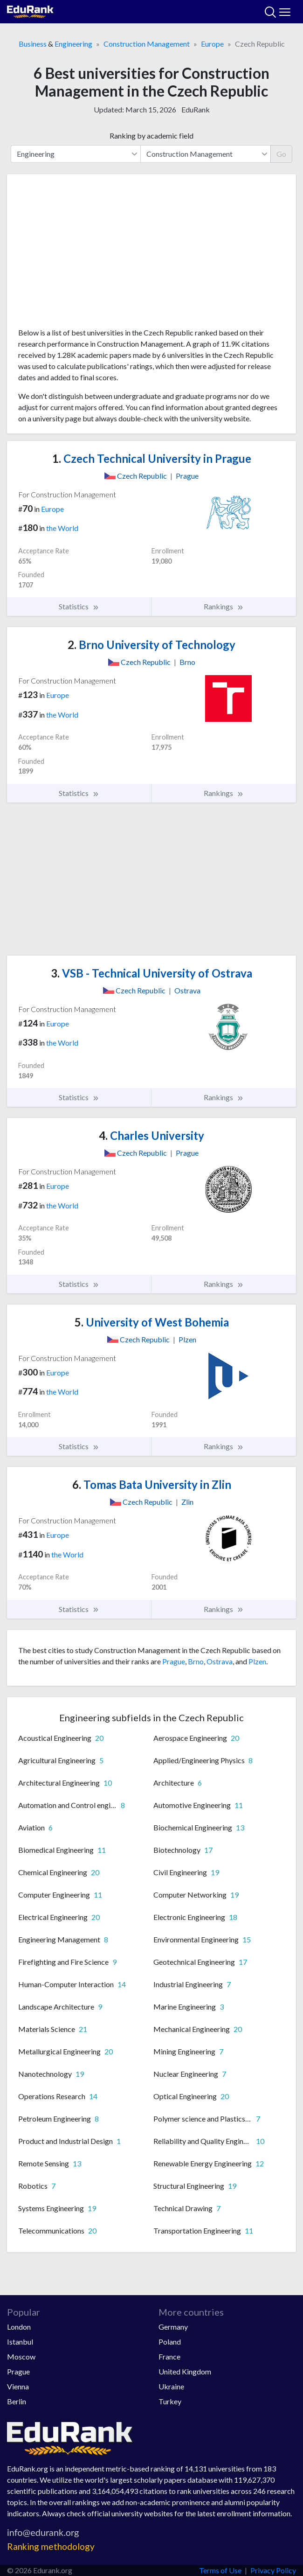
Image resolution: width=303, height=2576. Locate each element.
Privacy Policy (273, 2570)
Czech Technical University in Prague (151, 458)
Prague (173, 1661)
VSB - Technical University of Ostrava (151, 973)
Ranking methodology (51, 2546)
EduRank (195, 109)
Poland (169, 2341)
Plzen (257, 1661)
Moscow (21, 2356)
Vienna (18, 2386)
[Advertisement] (151, 254)
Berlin (16, 2401)
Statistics (79, 606)
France (169, 2356)
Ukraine (171, 2386)
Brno (196, 1661)
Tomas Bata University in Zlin (151, 1484)
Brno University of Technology (151, 644)
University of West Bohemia (152, 1322)
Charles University (151, 1135)
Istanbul (20, 2341)
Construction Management (146, 43)
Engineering (73, 43)
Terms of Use (220, 2570)
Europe (212, 43)
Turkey (169, 2401)
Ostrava (220, 1661)
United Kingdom (184, 2371)
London (19, 2326)
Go (281, 153)
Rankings (224, 606)
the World (62, 528)
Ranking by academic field (151, 135)
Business (33, 43)
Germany (173, 2326)
